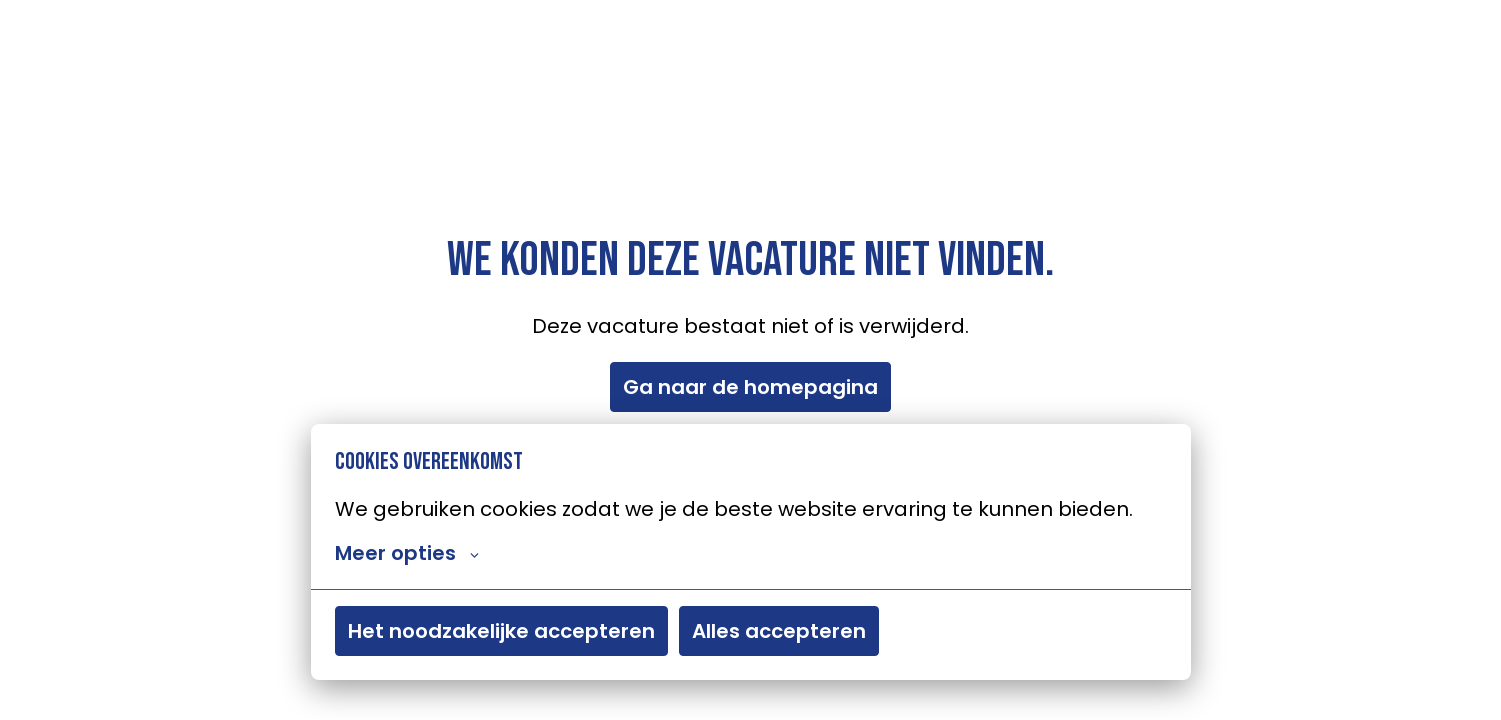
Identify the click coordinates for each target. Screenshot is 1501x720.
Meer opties (407, 554)
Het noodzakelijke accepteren (501, 632)
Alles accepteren (779, 632)
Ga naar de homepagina (750, 387)
